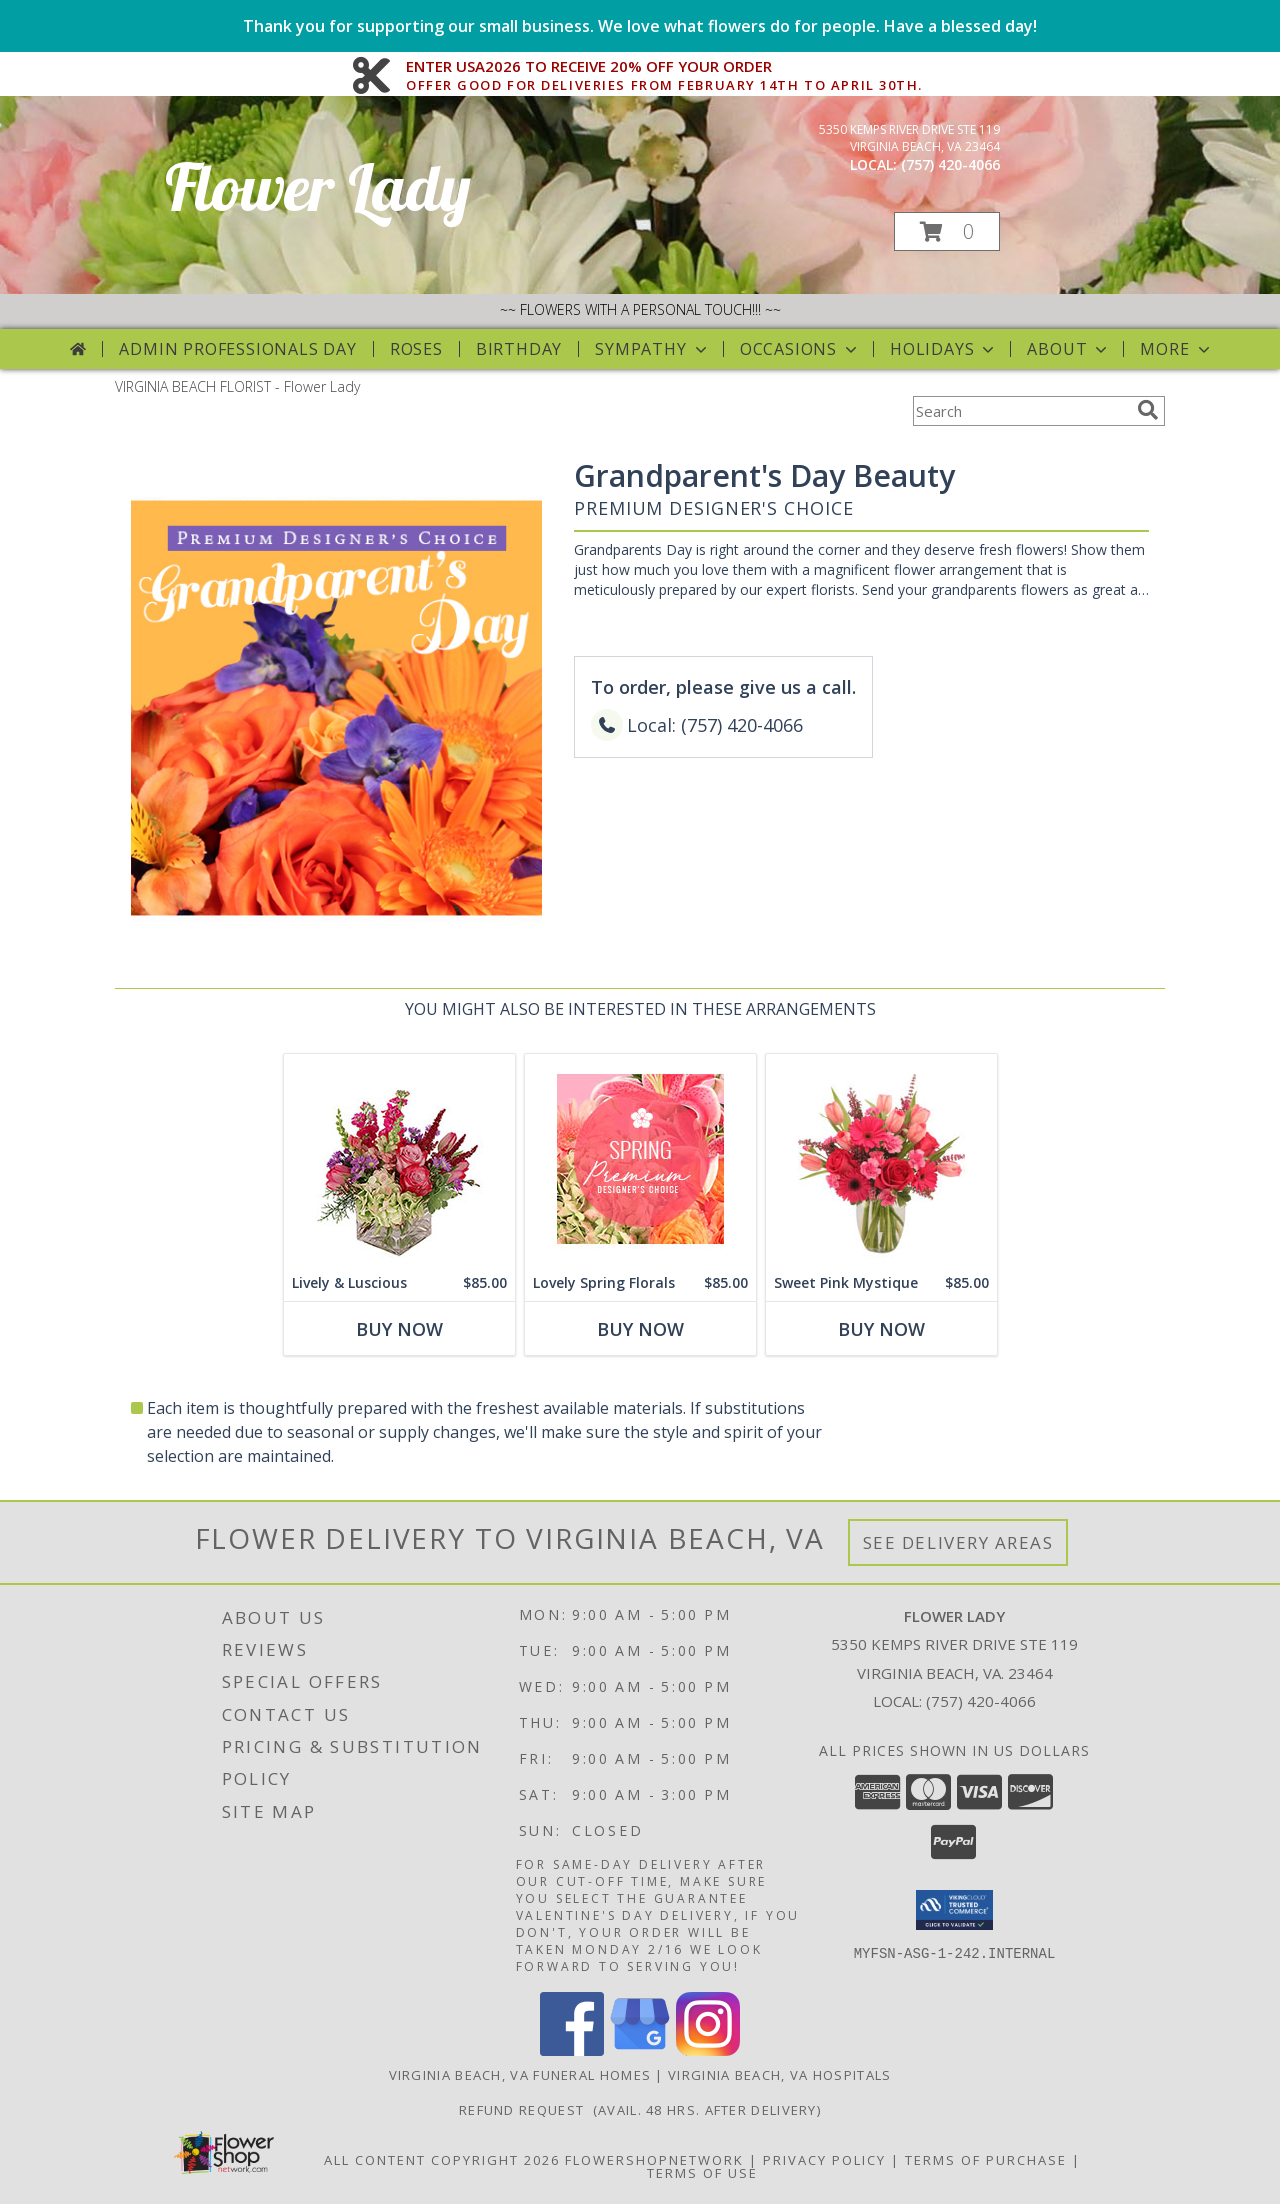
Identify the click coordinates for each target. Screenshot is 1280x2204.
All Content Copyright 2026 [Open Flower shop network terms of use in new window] (442, 2160)
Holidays (944, 349)
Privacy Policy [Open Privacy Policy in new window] (824, 2160)
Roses (416, 349)
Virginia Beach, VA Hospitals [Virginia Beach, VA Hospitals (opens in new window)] (779, 2075)
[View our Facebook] (572, 2050)
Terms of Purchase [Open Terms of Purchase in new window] (986, 2160)
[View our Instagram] (708, 2050)
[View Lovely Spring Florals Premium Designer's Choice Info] (640, 1159)
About (1069, 349)
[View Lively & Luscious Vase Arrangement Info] (399, 1159)
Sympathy (652, 349)
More (1176, 349)
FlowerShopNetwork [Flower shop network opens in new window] (654, 2160)
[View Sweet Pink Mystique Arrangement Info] (881, 1159)
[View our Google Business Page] (640, 2050)
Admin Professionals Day (237, 349)
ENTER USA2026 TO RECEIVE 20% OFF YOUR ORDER (664, 67)
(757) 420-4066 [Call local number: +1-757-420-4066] (950, 164)
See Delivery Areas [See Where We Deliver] (958, 1542)
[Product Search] (1021, 411)
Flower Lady (318, 186)
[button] (947, 231)
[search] (1148, 410)
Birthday (519, 349)
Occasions (800, 349)
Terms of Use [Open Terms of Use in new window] (702, 2173)
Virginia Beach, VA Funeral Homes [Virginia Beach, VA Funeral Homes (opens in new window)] (520, 2075)
